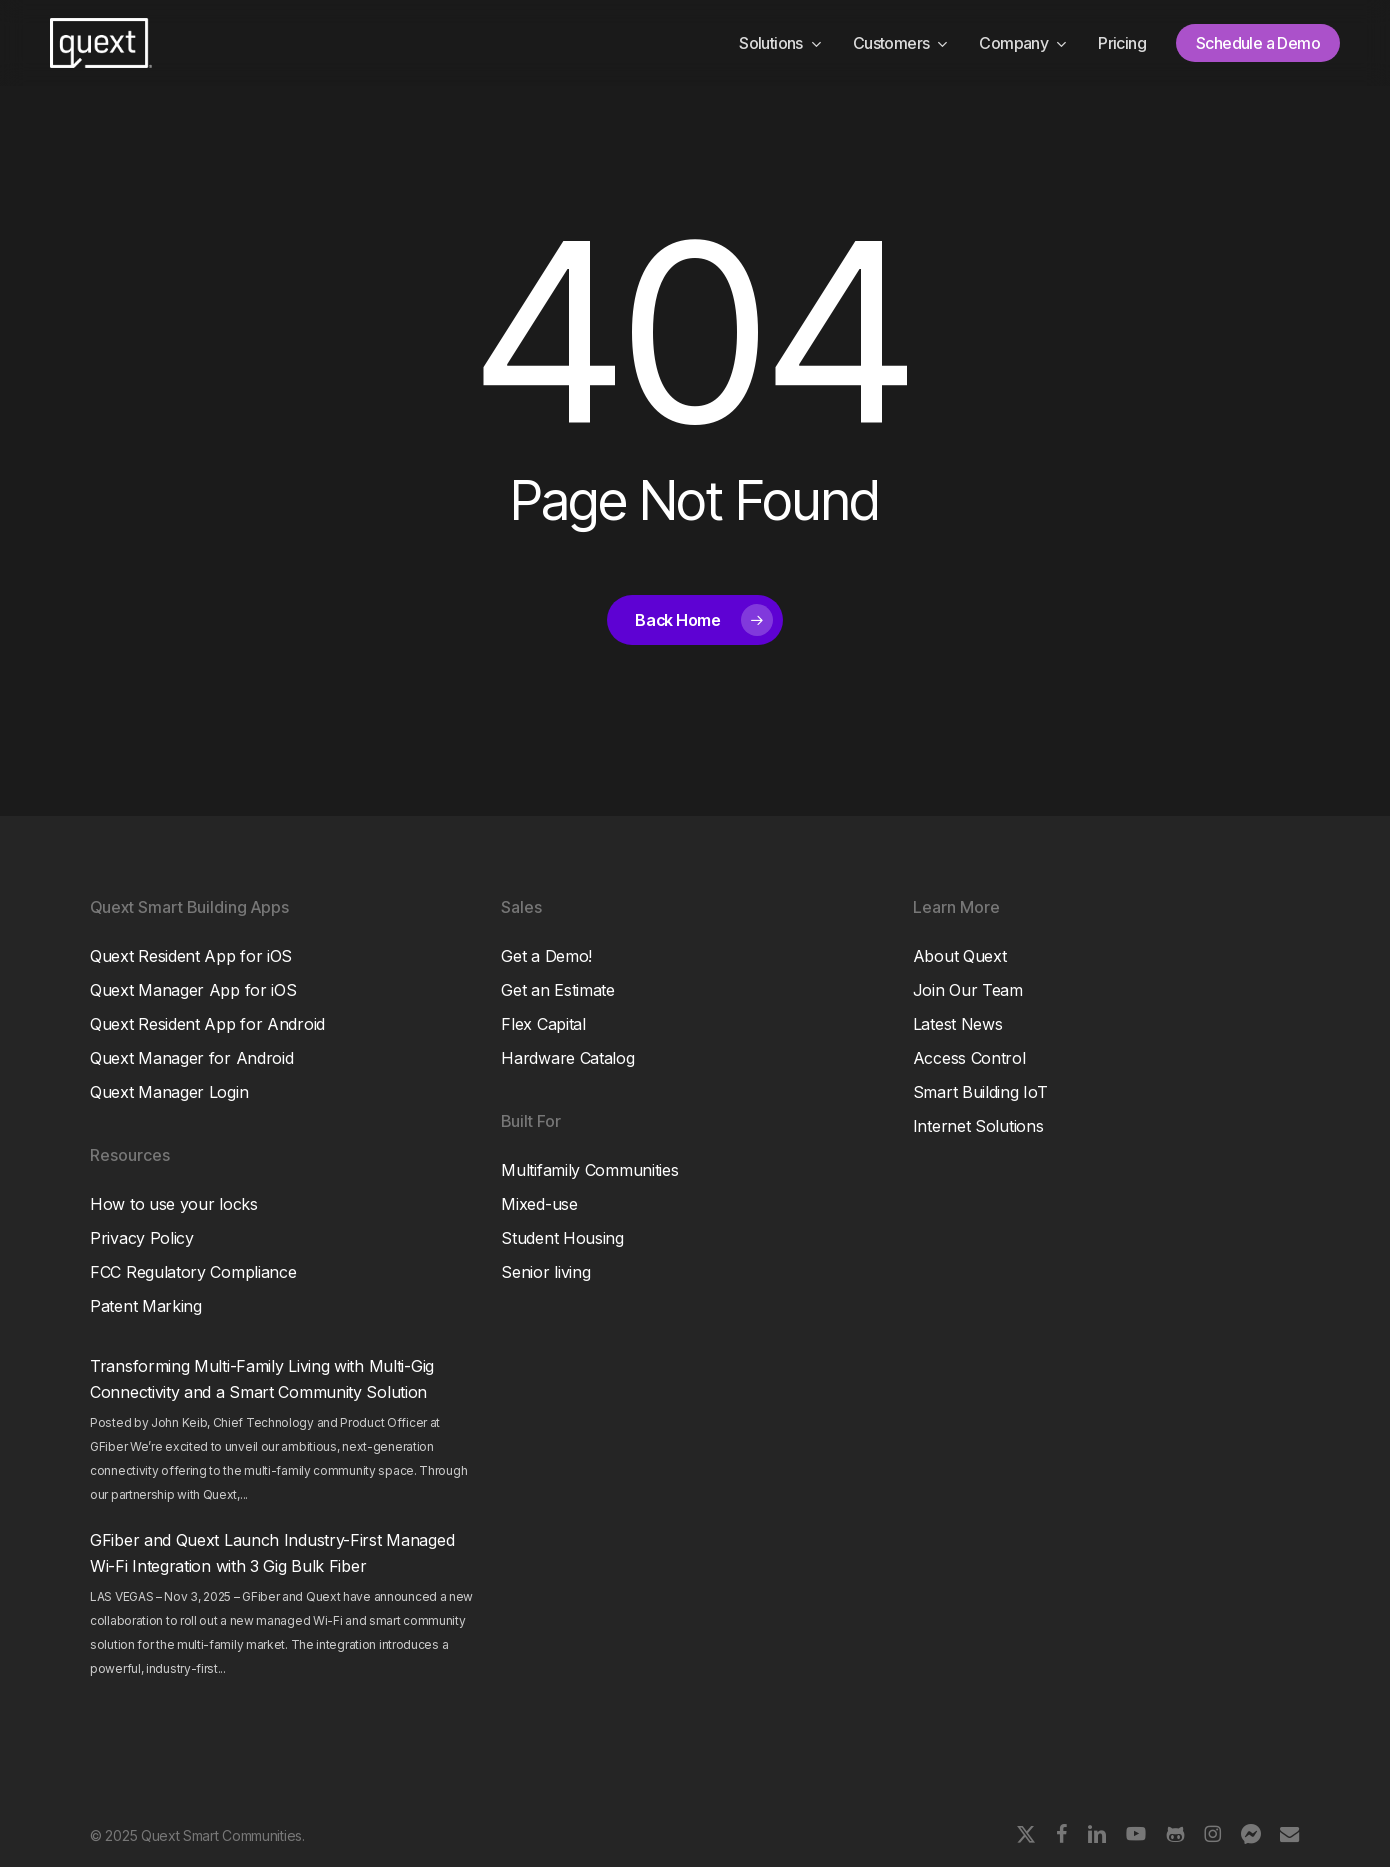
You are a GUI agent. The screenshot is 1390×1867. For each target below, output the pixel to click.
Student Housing (562, 1238)
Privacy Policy (142, 1238)
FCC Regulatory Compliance (193, 1272)
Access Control (969, 1058)
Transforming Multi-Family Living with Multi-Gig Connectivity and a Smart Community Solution (262, 1379)
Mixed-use (539, 1204)
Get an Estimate (558, 990)
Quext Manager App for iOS (193, 990)
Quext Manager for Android (192, 1058)
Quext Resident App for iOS (191, 956)
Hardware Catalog (567, 1058)
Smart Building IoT (980, 1092)
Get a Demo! (546, 956)
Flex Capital (543, 1024)
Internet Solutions (978, 1126)
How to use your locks (174, 1204)
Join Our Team (968, 990)
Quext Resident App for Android (207, 1024)
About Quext (960, 956)
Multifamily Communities (589, 1170)
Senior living (545, 1272)
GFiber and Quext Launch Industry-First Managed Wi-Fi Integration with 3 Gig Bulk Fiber (272, 1553)
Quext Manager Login (169, 1092)
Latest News (958, 1024)
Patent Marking (146, 1306)
